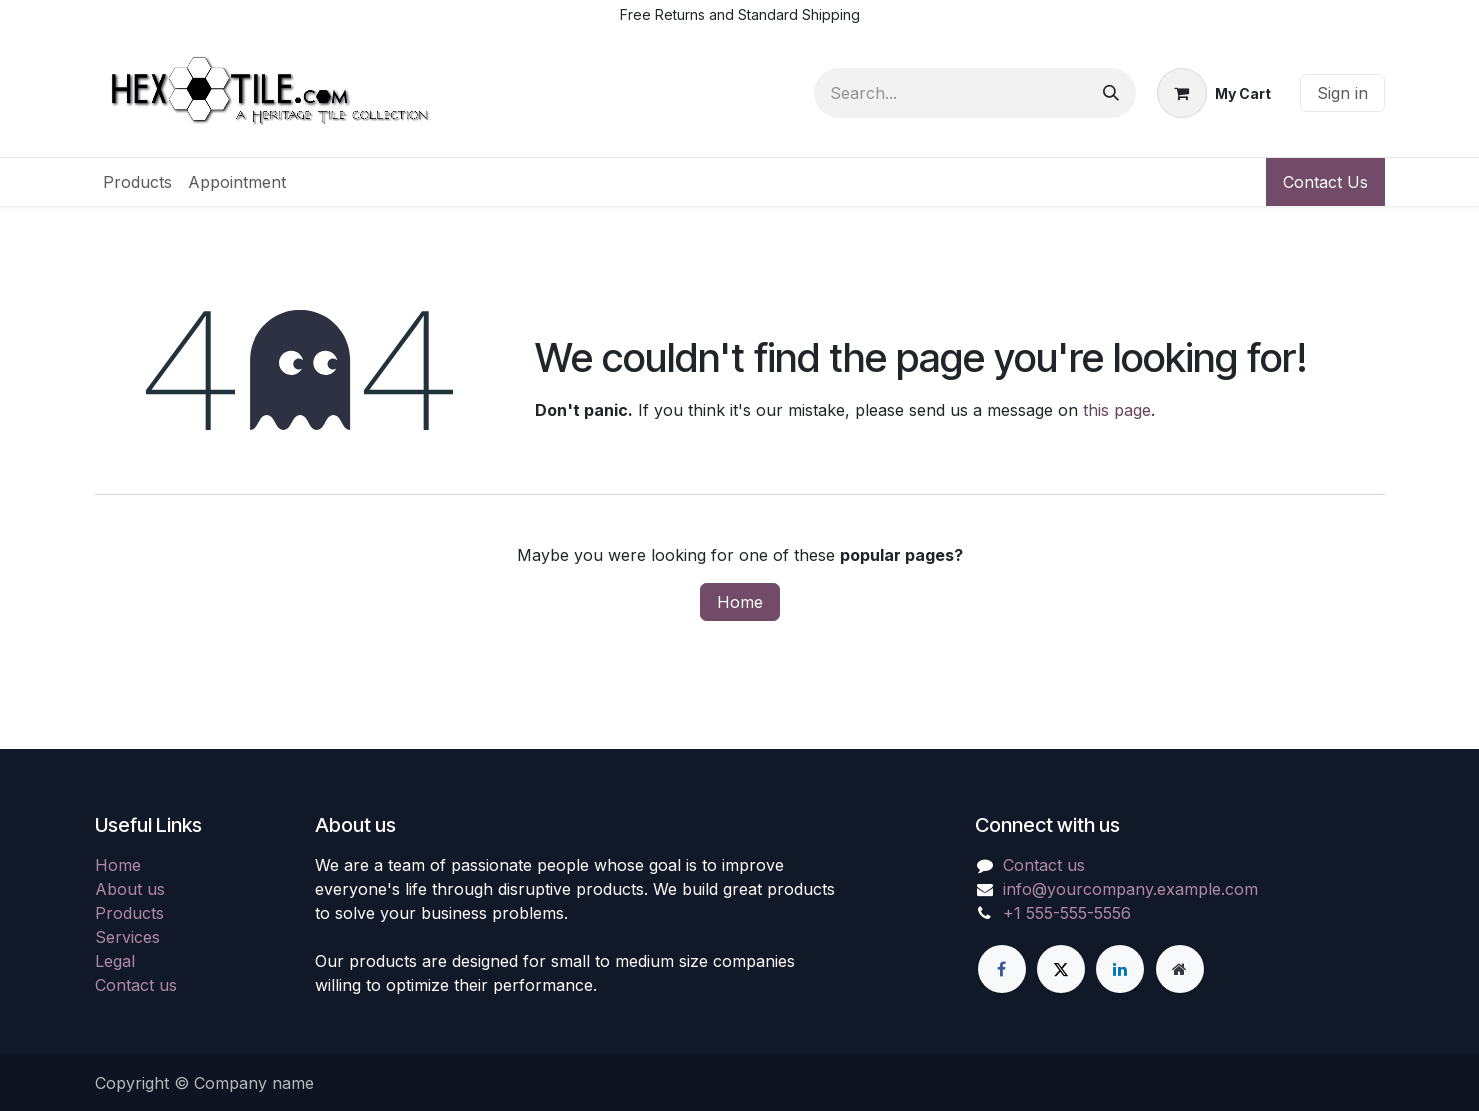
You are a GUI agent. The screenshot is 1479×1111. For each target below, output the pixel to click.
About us (130, 889)
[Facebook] (1002, 969)
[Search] (1111, 93)
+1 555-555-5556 (1067, 913)
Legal (115, 961)
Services (127, 937)
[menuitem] (137, 182)
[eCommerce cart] (1214, 93)
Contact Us (1325, 182)
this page (1117, 410)
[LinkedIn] (1120, 969)
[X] (1061, 969)
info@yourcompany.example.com (1130, 889)
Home (740, 602)
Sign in (1342, 93)
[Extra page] (1180, 969)
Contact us (136, 985)
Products (129, 913)
